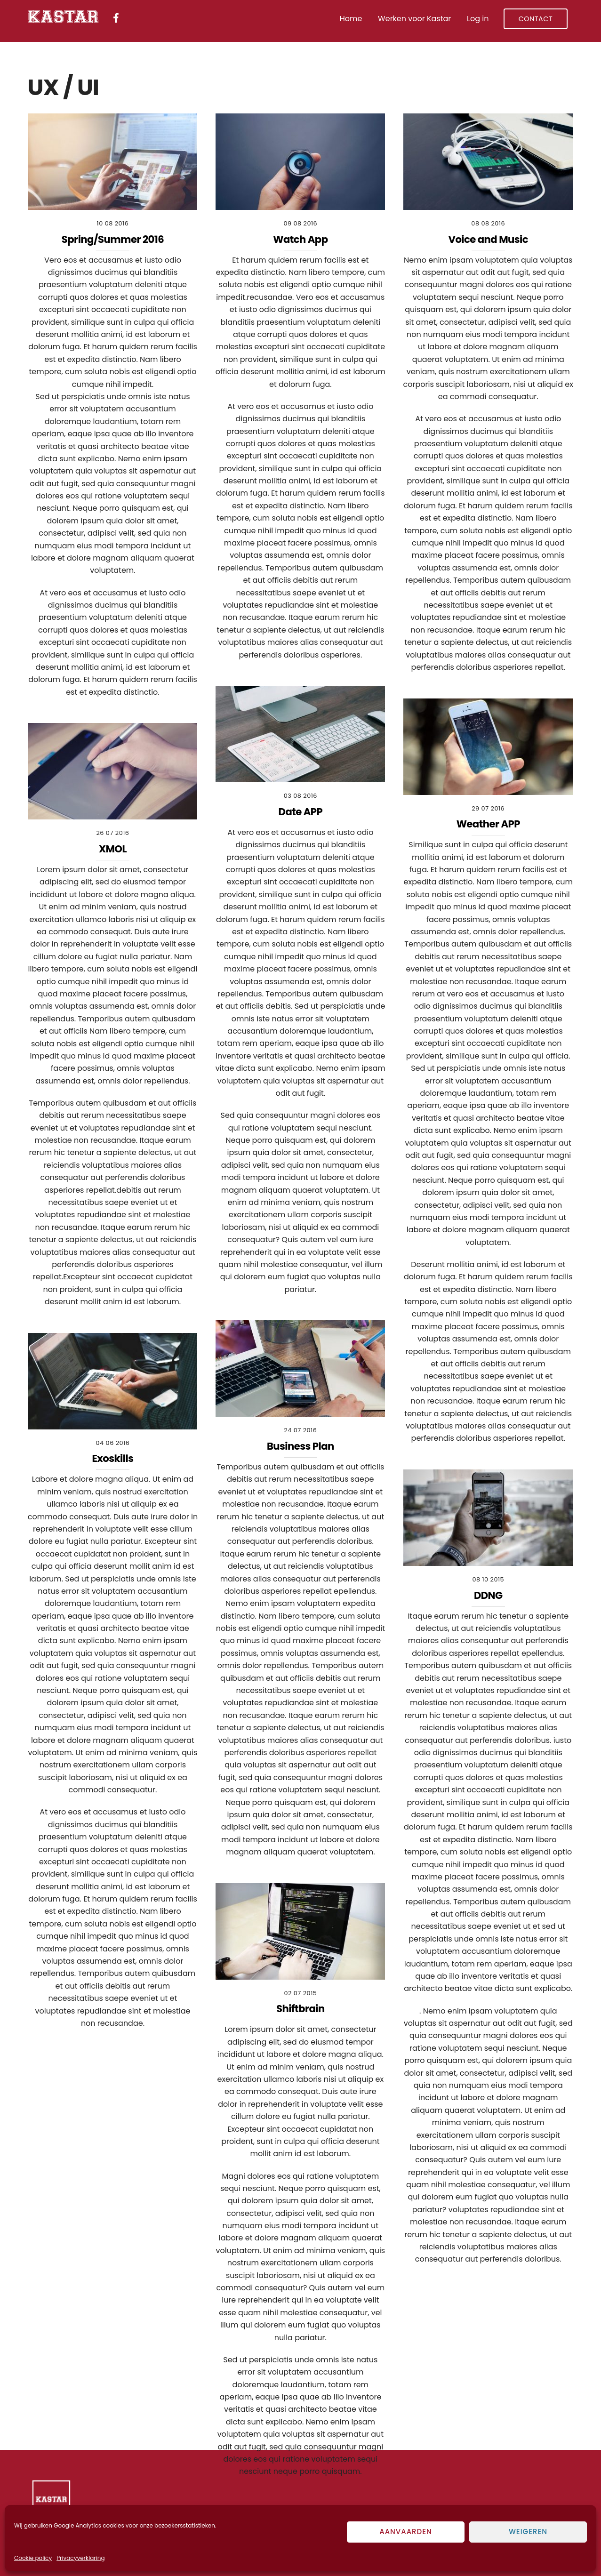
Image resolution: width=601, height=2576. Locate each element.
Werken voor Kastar (414, 18)
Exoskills (112, 1458)
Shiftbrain (300, 2008)
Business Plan (300, 1446)
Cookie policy (33, 2558)
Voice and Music (488, 239)
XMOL (112, 849)
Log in (478, 18)
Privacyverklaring (80, 2558)
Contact (536, 19)
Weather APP (488, 824)
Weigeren (528, 2531)
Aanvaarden (405, 2531)
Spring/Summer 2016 (113, 239)
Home (351, 18)
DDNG (488, 1595)
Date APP (300, 812)
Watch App (300, 239)
